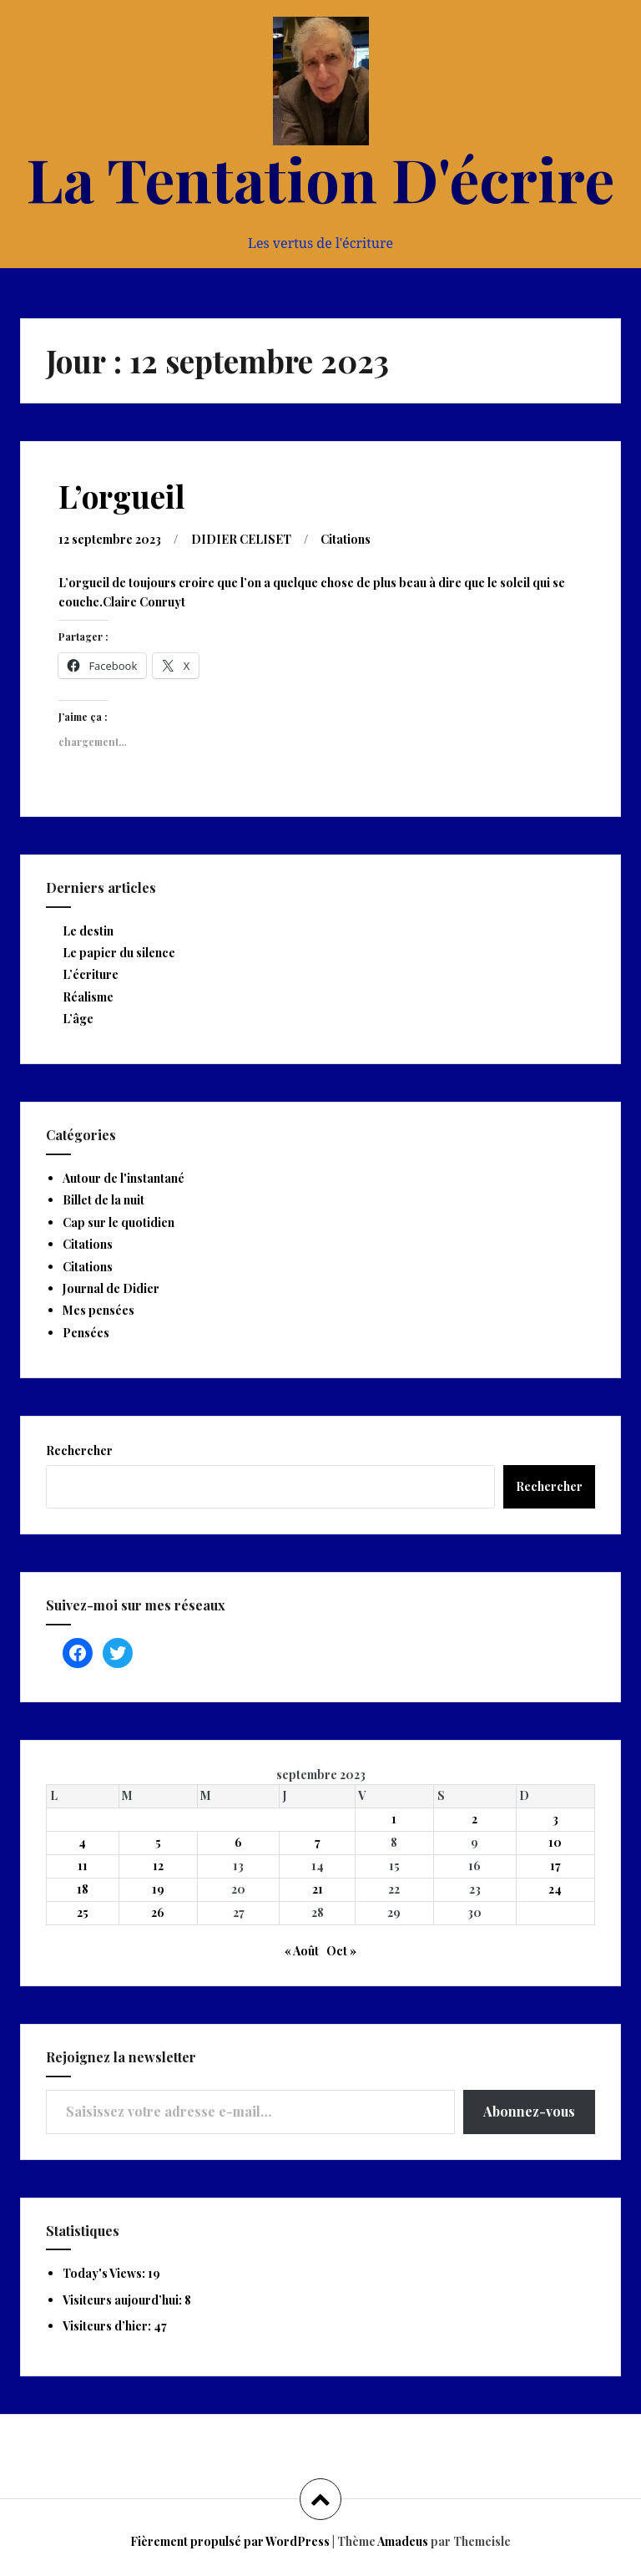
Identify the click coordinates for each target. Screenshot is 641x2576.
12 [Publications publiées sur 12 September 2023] (158, 1866)
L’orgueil (121, 495)
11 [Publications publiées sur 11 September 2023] (83, 1866)
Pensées (86, 1333)
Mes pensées (98, 1310)
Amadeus (402, 2541)
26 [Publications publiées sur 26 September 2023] (157, 1912)
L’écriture (91, 974)
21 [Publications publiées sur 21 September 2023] (317, 1889)
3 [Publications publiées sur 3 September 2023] (555, 1819)
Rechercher (79, 1450)
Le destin (88, 931)
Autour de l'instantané (123, 1178)
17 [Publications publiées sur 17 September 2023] (555, 1866)
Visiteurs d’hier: (108, 2326)
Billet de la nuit (103, 1200)
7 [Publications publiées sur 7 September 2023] (317, 1842)
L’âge (78, 1019)
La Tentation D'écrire (320, 178)
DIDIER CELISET (241, 539)
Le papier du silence (119, 953)
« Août (302, 1951)
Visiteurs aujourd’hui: (123, 2300)
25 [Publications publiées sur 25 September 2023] (82, 1912)
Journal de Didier (111, 1288)
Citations (345, 539)
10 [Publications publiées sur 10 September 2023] (555, 1842)
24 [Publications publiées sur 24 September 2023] (555, 1889)
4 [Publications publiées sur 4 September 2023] (82, 1842)
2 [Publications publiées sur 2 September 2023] (474, 1819)
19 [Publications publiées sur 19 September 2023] (158, 1889)
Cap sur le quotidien (118, 1222)
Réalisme (88, 997)
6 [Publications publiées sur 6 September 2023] (238, 1842)
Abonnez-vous (529, 2111)
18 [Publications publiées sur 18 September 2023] (82, 1889)
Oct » (341, 1951)
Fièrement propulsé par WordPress (230, 2541)
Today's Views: (105, 2273)
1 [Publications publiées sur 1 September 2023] (393, 1819)
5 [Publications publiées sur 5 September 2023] (158, 1842)
